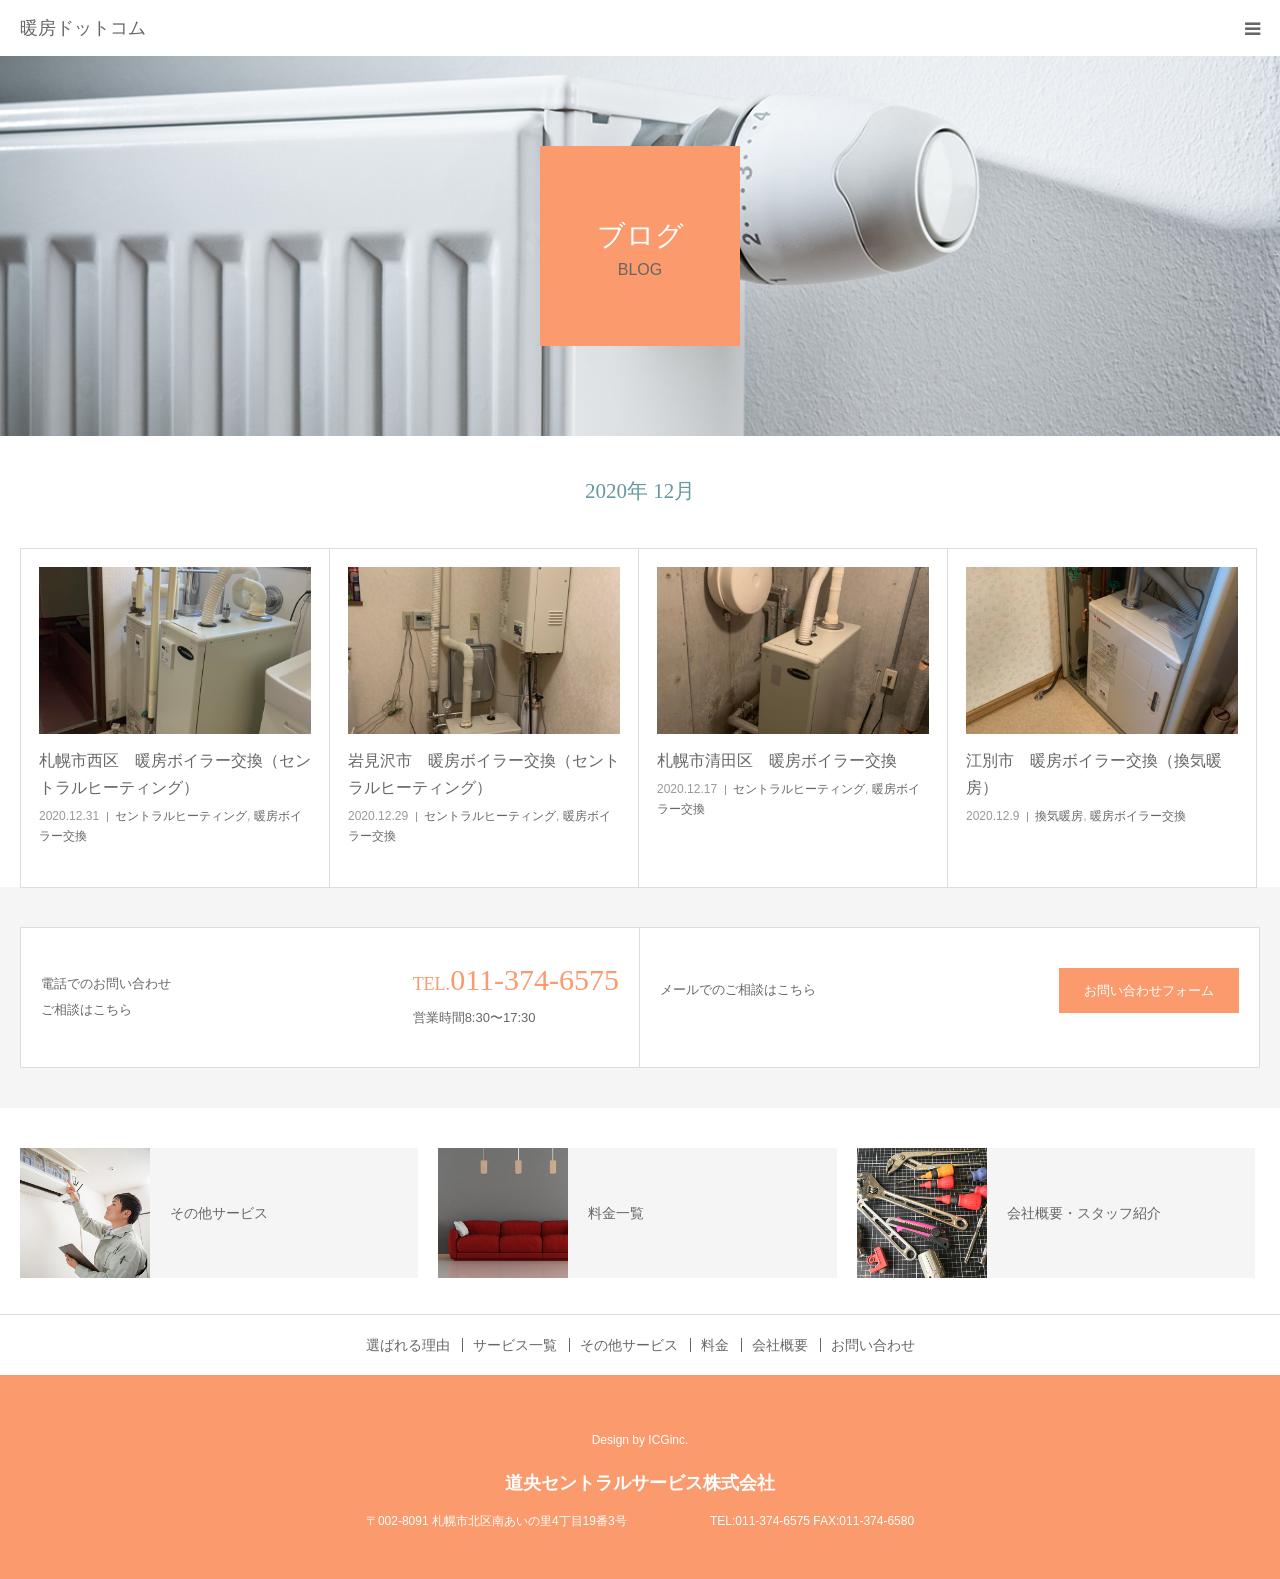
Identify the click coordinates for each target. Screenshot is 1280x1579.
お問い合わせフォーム (1149, 990)
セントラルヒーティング (181, 816)
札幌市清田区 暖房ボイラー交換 (777, 760)
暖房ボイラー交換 (1138, 816)
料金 (715, 1345)
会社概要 (780, 1345)
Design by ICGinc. (640, 1440)
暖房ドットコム (83, 28)
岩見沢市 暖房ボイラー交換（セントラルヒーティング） (484, 774)
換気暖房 (1059, 816)
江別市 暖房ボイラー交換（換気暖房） (1094, 774)
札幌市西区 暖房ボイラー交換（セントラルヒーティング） (175, 774)
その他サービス (629, 1345)
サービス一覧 (515, 1345)
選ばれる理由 (408, 1345)
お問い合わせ (873, 1345)
